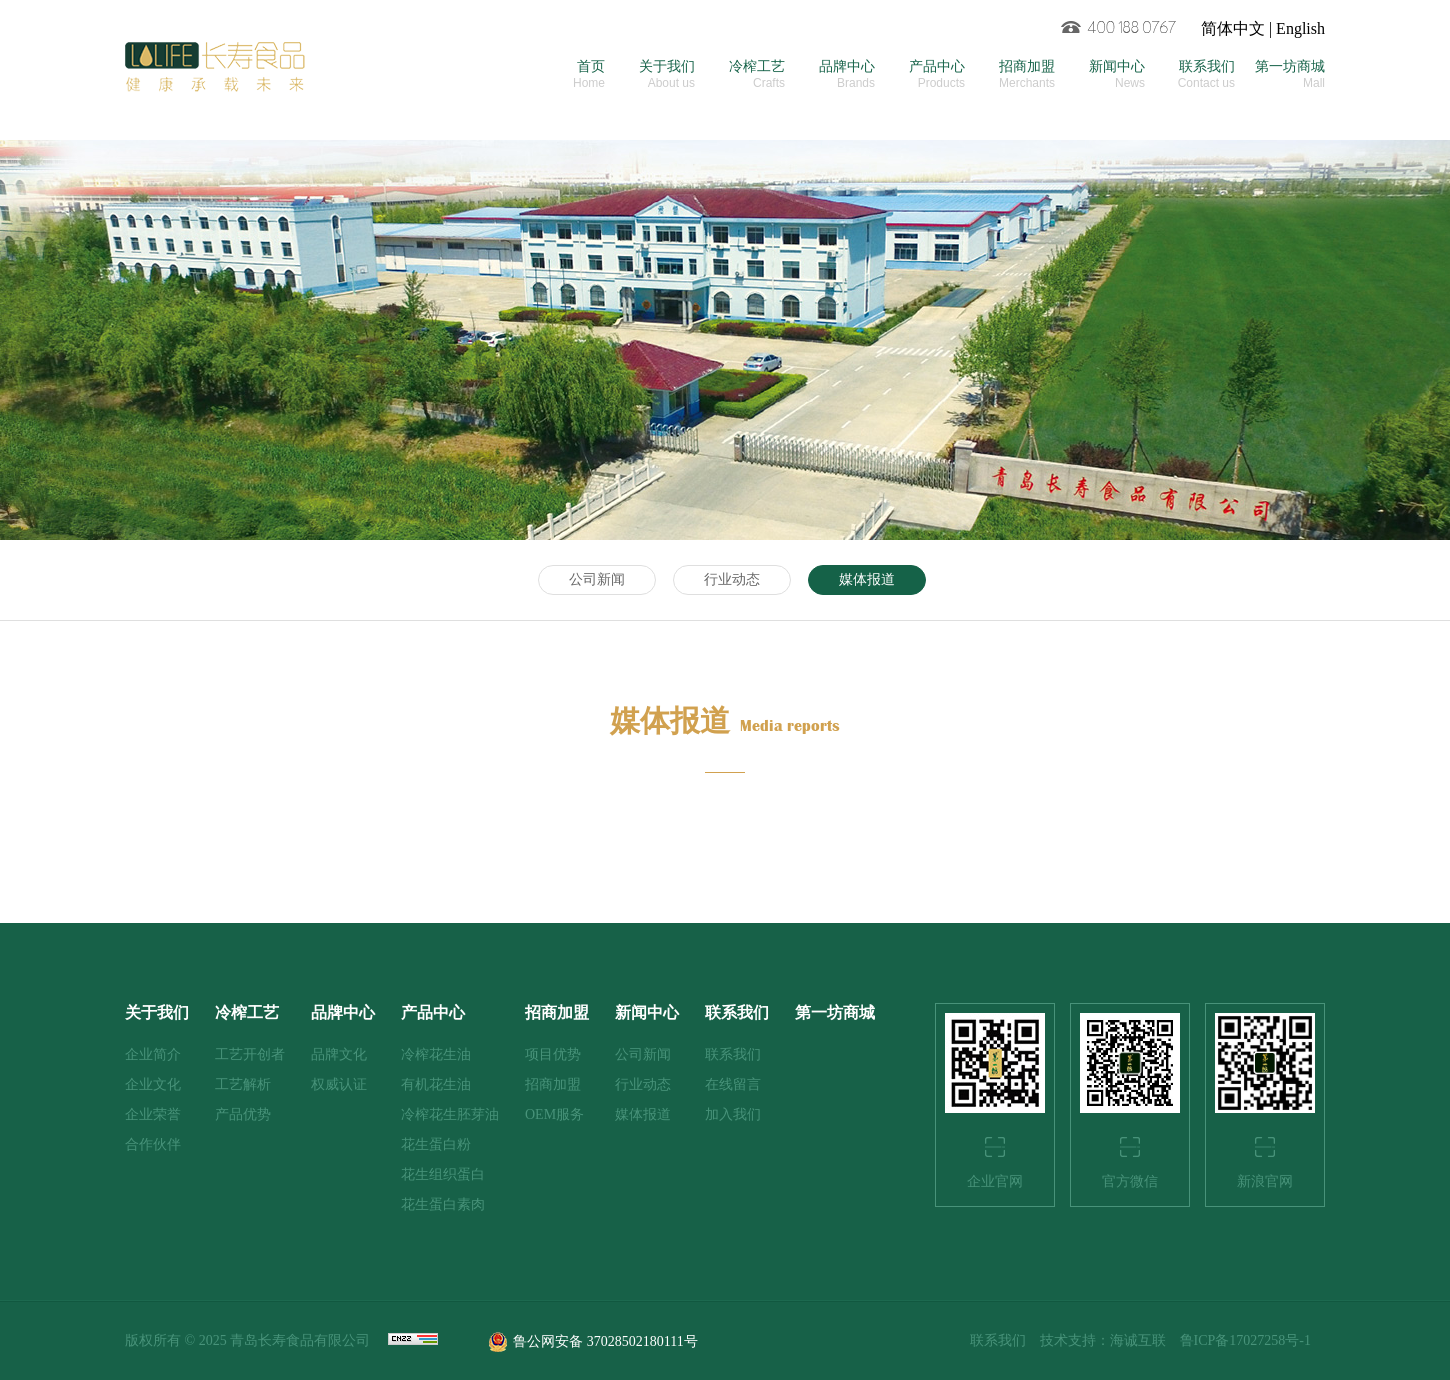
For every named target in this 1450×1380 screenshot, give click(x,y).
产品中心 (920, 74)
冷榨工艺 (740, 74)
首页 (560, 74)
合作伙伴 (153, 1144)
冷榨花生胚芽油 (450, 1114)
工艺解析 (243, 1084)
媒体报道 (867, 579)
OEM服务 (554, 1114)
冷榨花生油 (436, 1054)
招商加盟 (1010, 74)
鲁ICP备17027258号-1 (1245, 1340)
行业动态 (732, 579)
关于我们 (650, 74)
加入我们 (733, 1114)
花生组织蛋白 (443, 1174)
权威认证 (339, 1084)
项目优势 (553, 1054)
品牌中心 (830, 74)
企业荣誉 (153, 1114)
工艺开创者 (250, 1054)
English (1300, 28)
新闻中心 (1100, 74)
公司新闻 (597, 579)
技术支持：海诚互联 (1103, 1340)
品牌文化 (339, 1054)
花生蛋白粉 (436, 1144)
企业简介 (153, 1054)
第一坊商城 (1280, 74)
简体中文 (1233, 28)
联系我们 (1190, 74)
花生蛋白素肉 (443, 1204)
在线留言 (733, 1084)
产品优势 (243, 1114)
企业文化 (153, 1084)
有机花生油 (436, 1084)
